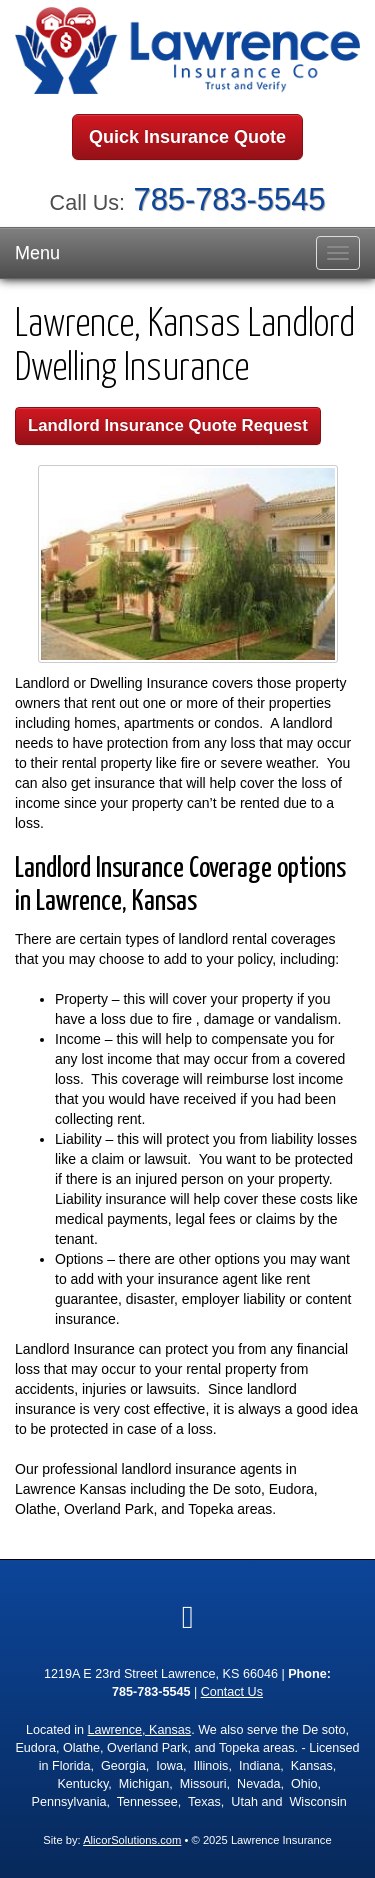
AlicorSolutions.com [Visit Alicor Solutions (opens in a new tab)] (132, 1840)
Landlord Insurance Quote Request (168, 425)
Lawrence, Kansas (140, 1730)
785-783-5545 (230, 199)
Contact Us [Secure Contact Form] (232, 1692)
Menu (37, 253)
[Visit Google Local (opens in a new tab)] (188, 1617)
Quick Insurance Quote (187, 137)
